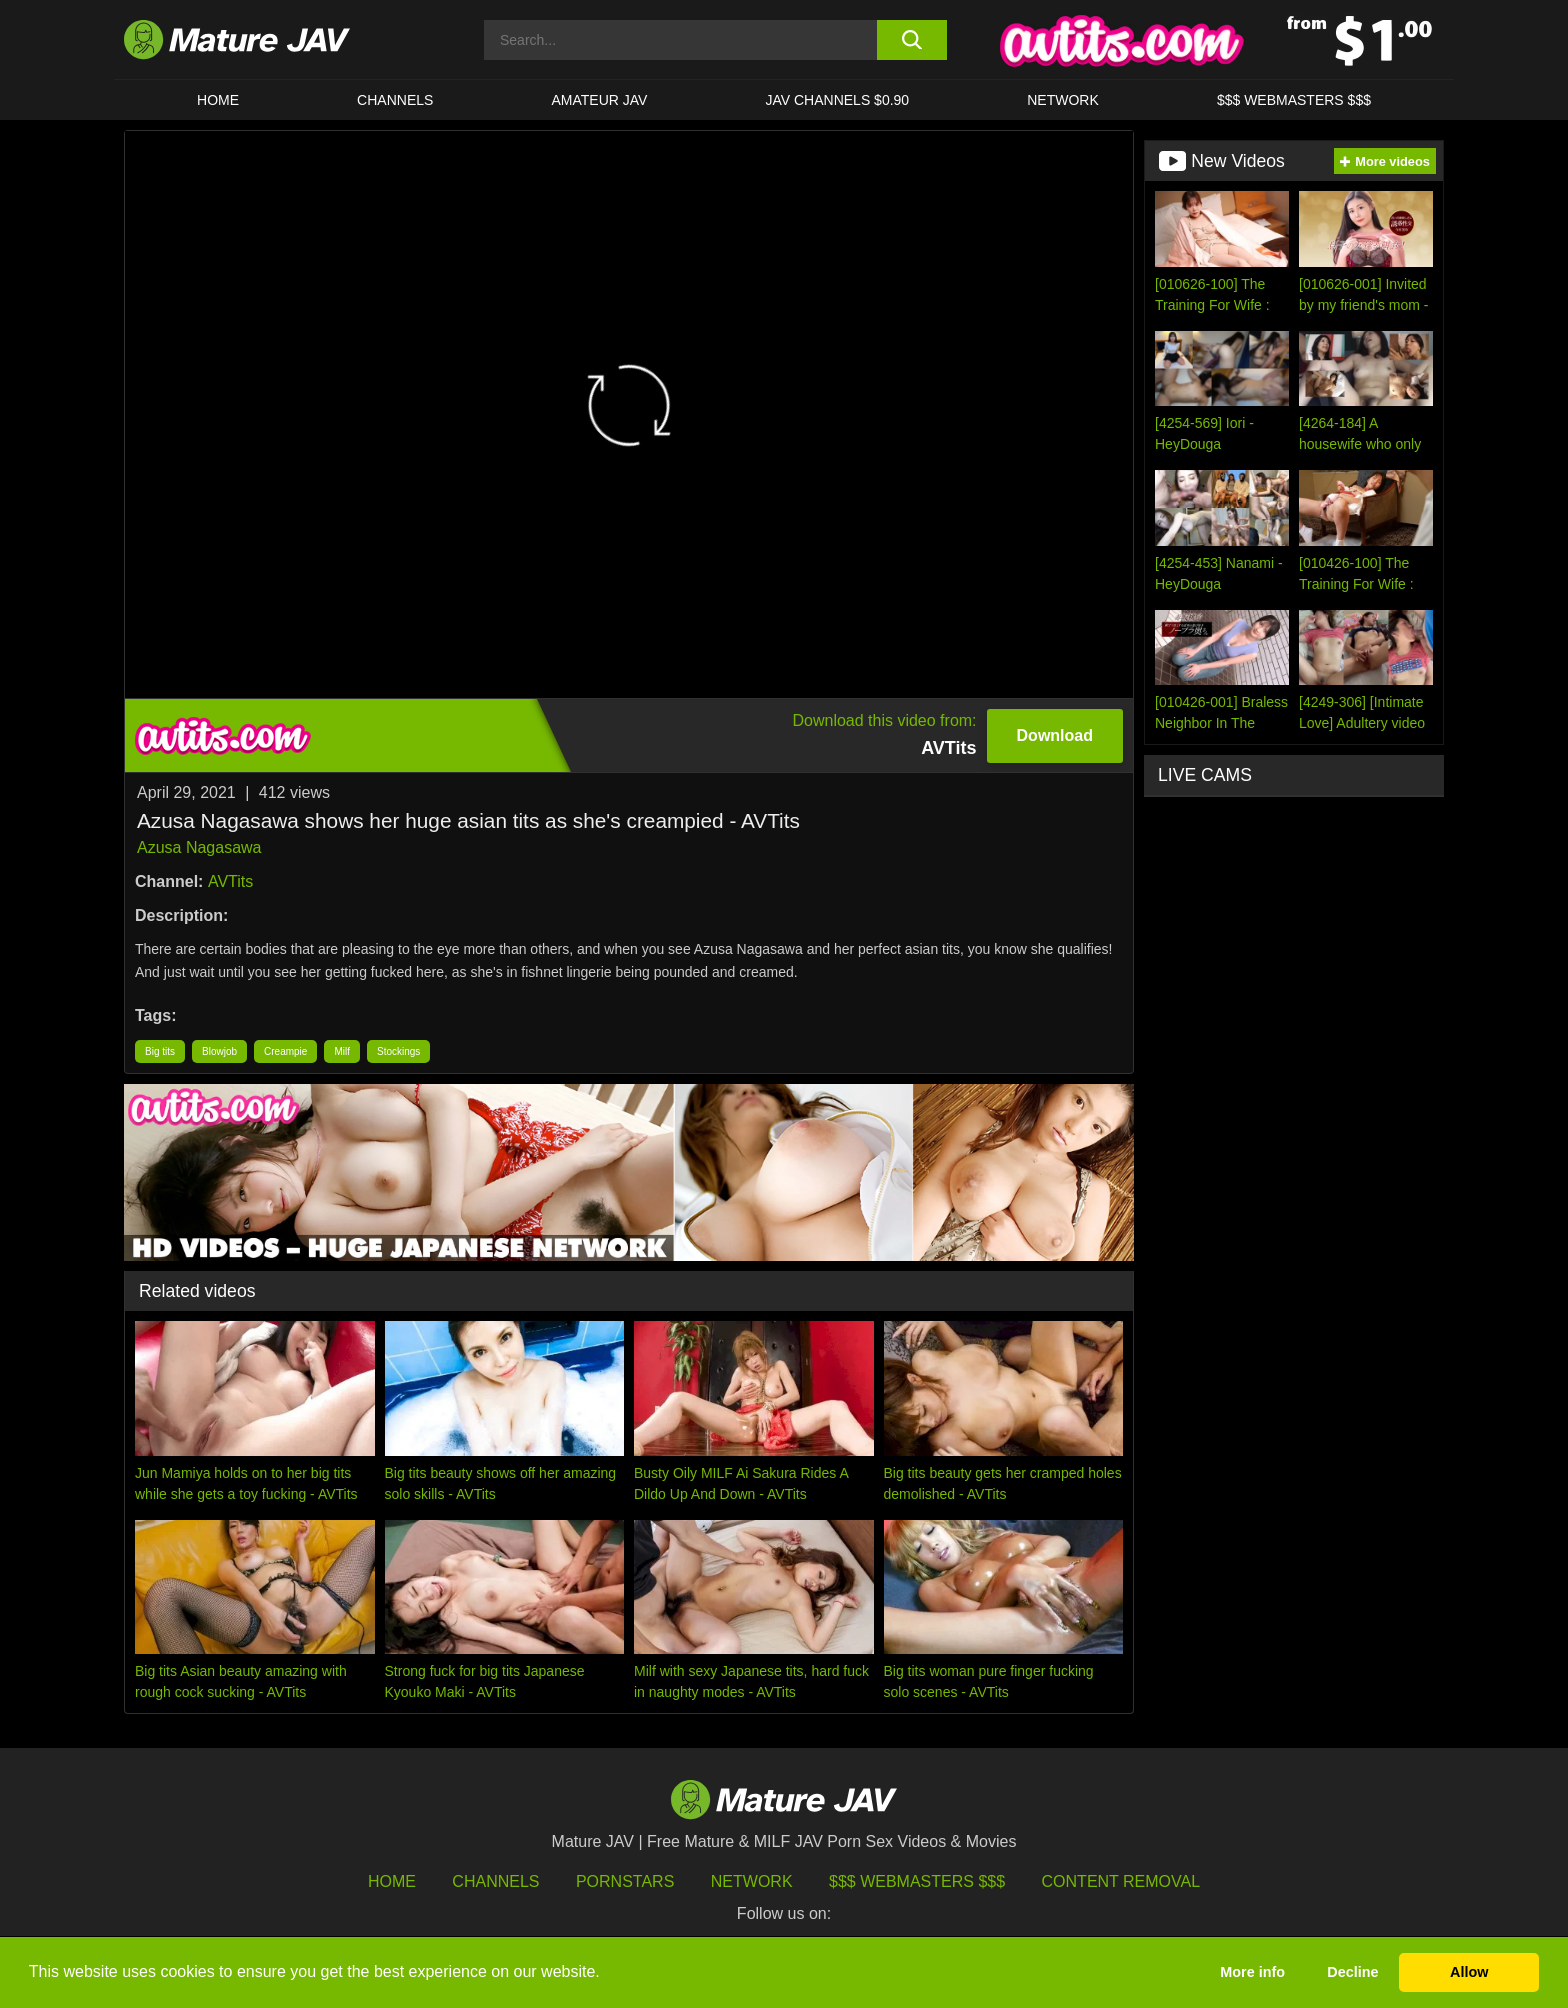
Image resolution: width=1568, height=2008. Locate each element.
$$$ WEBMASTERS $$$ (1294, 100)
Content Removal (1121, 1881)
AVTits (230, 881)
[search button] (911, 40)
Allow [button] (1469, 1972)
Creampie (285, 1051)
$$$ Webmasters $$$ (917, 1881)
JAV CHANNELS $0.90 (837, 100)
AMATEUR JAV (599, 100)
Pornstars (625, 1881)
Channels (495, 1881)
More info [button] (1252, 1972)
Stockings (398, 1051)
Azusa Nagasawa (199, 847)
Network (1063, 100)
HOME (218, 100)
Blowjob (219, 1051)
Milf (342, 1051)
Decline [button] (1352, 1972)
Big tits (160, 1051)
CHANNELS (395, 100)
